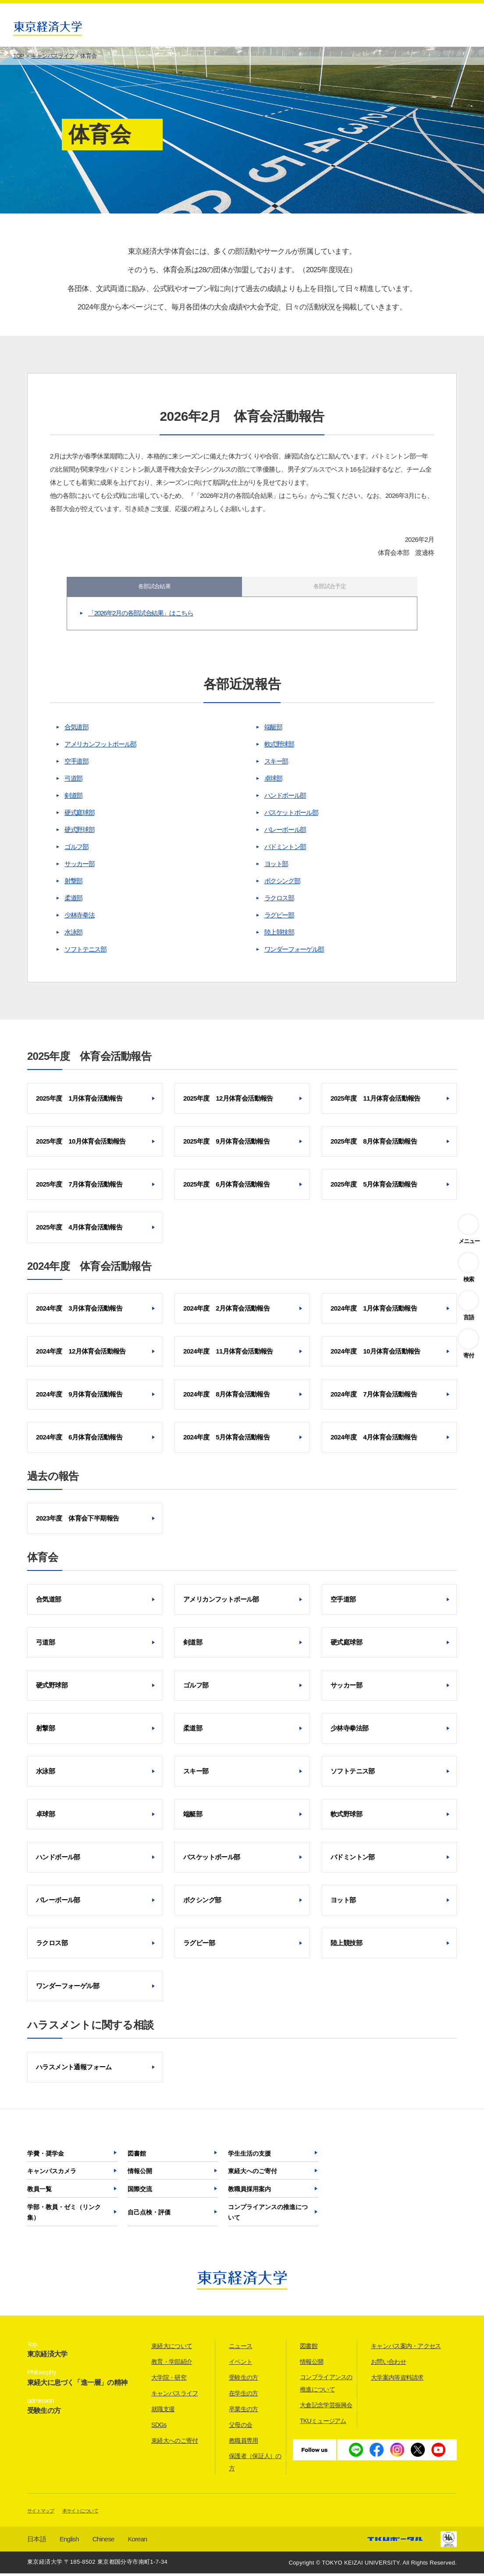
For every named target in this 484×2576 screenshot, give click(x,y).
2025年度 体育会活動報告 (89, 1059)
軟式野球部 (279, 746)
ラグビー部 (279, 917)
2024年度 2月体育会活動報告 (226, 1311)
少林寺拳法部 (349, 1730)
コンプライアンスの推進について (268, 2215)
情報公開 (140, 2173)
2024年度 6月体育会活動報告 (79, 1439)
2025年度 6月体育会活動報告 (226, 1186)
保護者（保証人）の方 (255, 2464)
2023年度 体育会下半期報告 (77, 1520)
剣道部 (73, 798)
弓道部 (73, 781)
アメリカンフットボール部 (100, 746)
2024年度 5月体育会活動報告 (226, 1439)
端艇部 (273, 729)
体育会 (42, 1560)
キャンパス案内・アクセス (406, 2348)
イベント (240, 2364)
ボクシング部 (282, 883)
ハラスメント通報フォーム (74, 2069)
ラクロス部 (279, 900)
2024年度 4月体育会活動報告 (374, 1439)
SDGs (159, 2427)
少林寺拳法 (79, 917)
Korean (137, 2541)
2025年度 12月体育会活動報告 (228, 1101)
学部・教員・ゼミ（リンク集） (64, 2215)
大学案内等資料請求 (397, 2380)
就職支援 (162, 2411)
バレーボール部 (285, 832)
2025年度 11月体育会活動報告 (375, 1101)
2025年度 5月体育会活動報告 (374, 1186)
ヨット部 (276, 866)
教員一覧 (39, 2191)
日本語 (36, 2541)
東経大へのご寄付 (252, 2173)
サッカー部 (79, 866)
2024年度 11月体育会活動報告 (228, 1353)
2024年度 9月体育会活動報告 (79, 1396)
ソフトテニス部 (85, 952)
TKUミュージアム (323, 2423)
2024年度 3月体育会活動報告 (79, 1311)
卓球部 (273, 781)
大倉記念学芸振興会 (326, 2407)
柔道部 (73, 900)
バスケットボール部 (291, 815)
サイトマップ (40, 2513)
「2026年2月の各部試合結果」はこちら (140, 615)
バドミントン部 (285, 849)
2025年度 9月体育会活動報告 (226, 1144)
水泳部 (73, 934)
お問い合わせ (388, 2364)
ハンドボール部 (285, 798)
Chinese (103, 2541)
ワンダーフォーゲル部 (294, 952)
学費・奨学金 (45, 2156)
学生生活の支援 (249, 2156)
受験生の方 (243, 2380)
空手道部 (76, 763)
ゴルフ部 (76, 849)
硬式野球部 (79, 832)
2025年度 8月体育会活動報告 (374, 1144)
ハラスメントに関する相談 (90, 2027)
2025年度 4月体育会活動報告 (79, 1229)
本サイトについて (80, 2513)
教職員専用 (243, 2443)
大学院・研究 (168, 2380)
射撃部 (73, 883)
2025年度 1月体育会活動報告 (79, 1101)
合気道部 (76, 729)
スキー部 (276, 763)
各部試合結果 (154, 587)
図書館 (137, 2156)
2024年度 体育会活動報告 (89, 1269)
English (69, 2541)
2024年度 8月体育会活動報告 (226, 1396)
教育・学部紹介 (171, 2364)
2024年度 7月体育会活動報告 (374, 1396)
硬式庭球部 (79, 815)
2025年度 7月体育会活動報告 (79, 1186)
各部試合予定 (330, 587)
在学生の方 (243, 2395)
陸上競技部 (279, 934)
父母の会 (240, 2427)
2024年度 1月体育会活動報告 (374, 1311)
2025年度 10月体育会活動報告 (81, 1144)
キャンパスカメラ (51, 2173)
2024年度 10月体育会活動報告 (375, 1353)
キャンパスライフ (174, 2395)
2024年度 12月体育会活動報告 (81, 1353)
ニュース (240, 2348)
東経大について (171, 2348)
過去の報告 (52, 1479)
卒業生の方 (243, 2411)
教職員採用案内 (249, 2191)
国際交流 (140, 2191)
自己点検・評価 (149, 2214)
